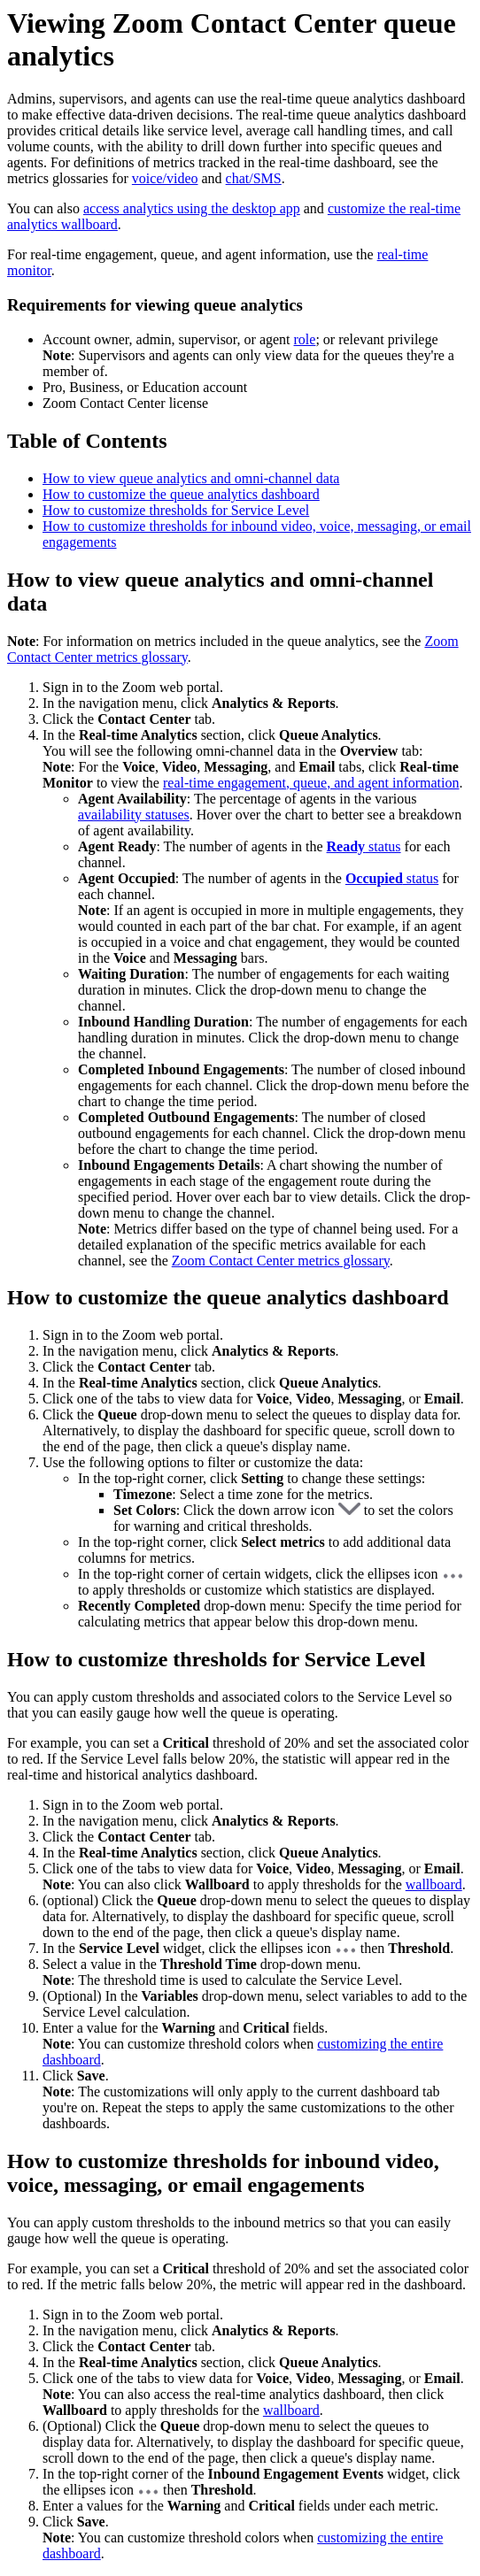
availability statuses (134, 814)
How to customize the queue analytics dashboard (181, 494)
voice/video (165, 178)
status (364, 846)
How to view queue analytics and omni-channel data (191, 478)
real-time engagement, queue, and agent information (311, 782)
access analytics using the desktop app (191, 208)
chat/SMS (254, 178)
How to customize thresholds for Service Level (176, 510)
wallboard (434, 1884)
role (305, 339)
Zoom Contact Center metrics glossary (281, 1260)
